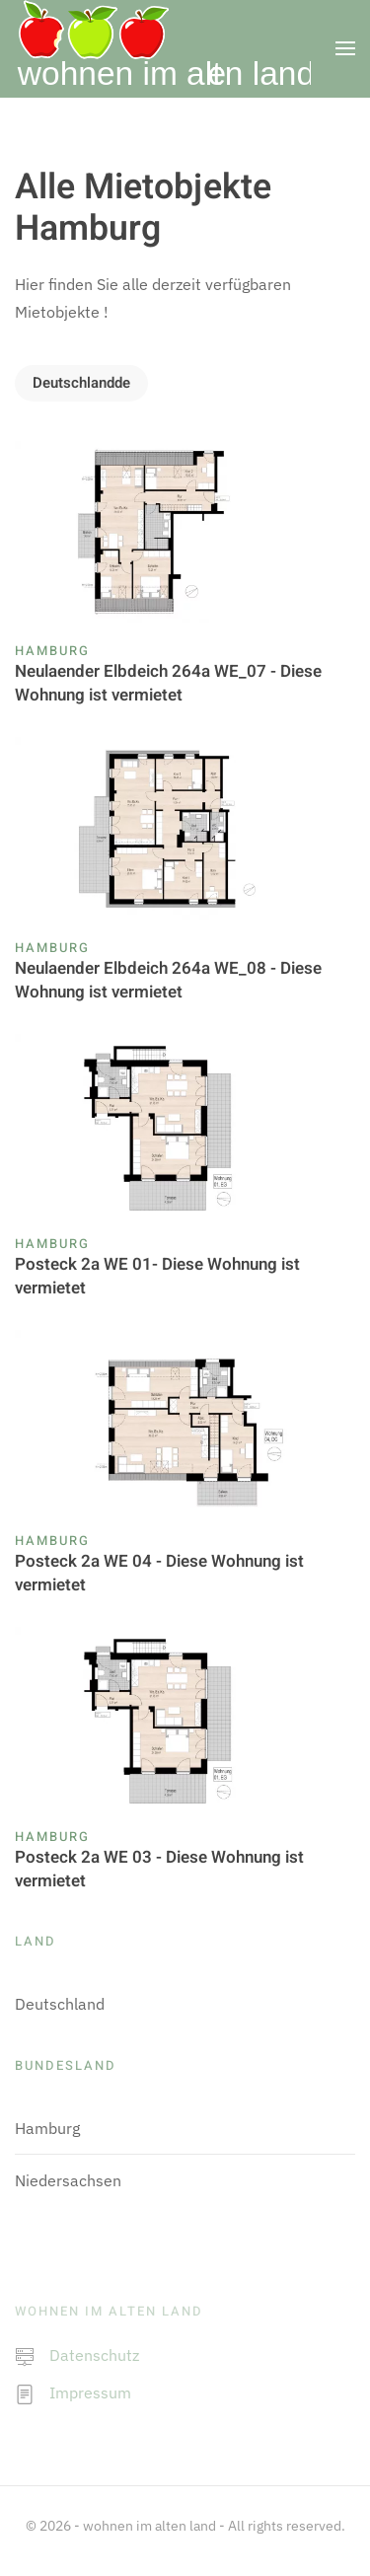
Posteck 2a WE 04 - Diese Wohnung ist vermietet (159, 1573)
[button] (345, 48)
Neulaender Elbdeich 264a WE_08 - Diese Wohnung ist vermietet (168, 980)
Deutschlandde (81, 383)
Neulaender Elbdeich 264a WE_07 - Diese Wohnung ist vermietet (168, 683)
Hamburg (52, 650)
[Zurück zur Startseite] (163, 48)
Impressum (90, 2392)
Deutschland (60, 2004)
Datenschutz (94, 2355)
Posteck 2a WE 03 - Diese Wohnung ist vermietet (159, 1869)
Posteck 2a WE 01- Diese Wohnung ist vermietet (157, 1276)
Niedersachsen (68, 2180)
